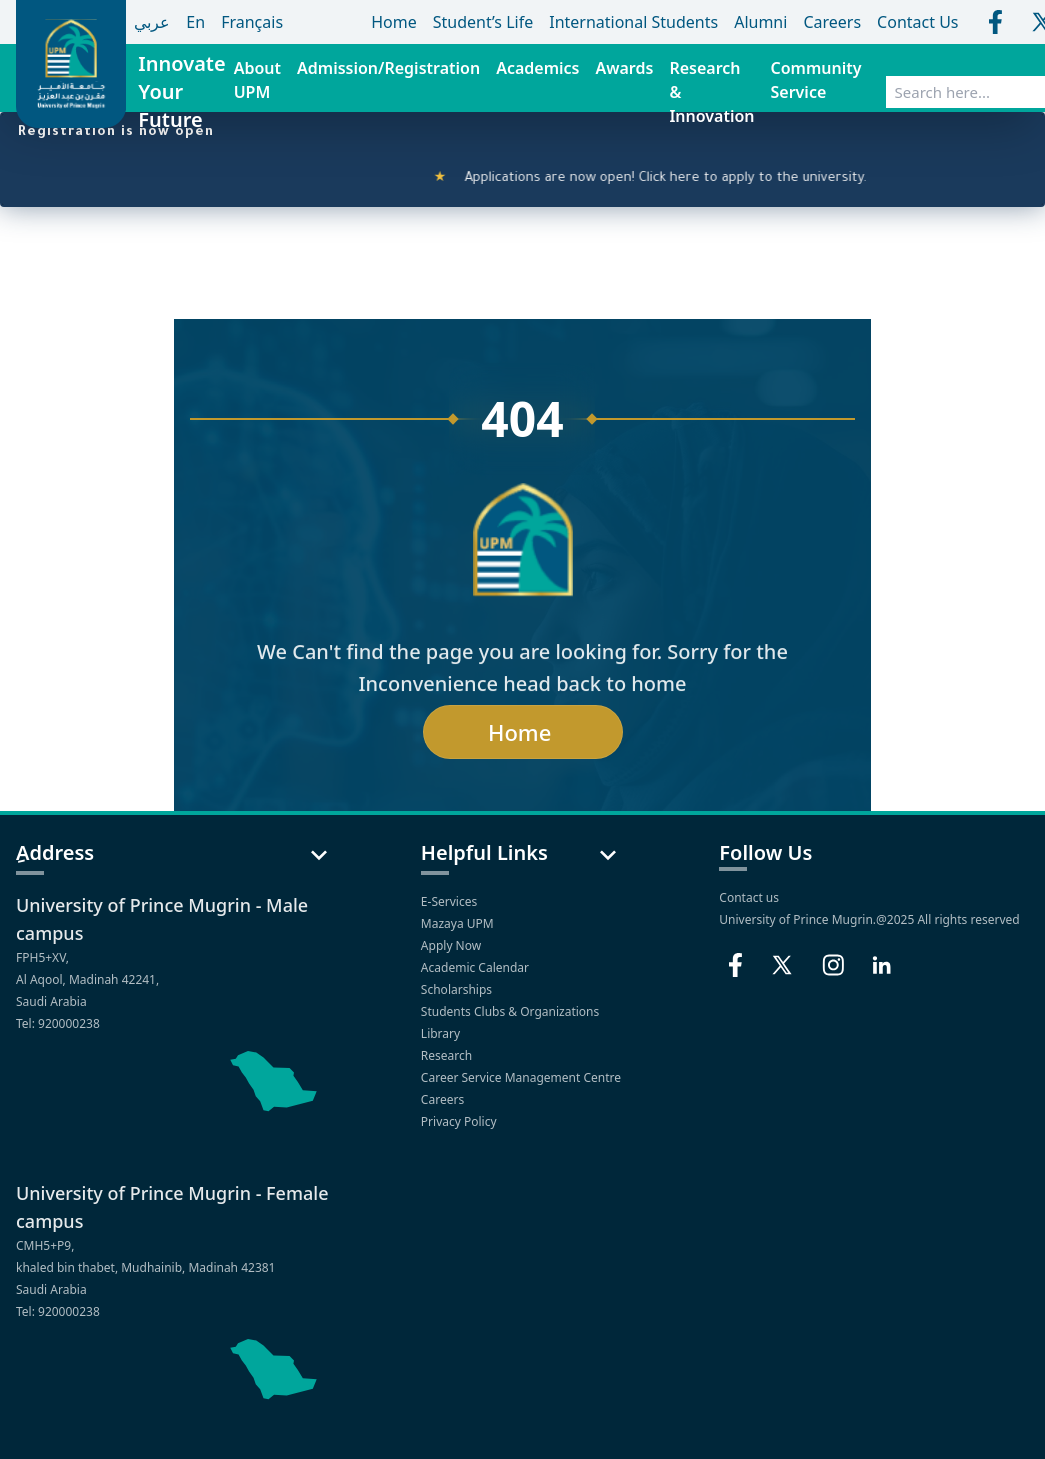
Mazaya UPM (457, 923)
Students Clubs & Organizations (512, 1011)
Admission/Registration (388, 68)
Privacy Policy (460, 1121)
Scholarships (458, 989)
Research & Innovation (711, 92)
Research (448, 1055)
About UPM (257, 80)
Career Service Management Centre (522, 1077)
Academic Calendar (476, 967)
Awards (624, 68)
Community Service (816, 80)
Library (442, 1033)
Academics (537, 68)
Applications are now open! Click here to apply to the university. (663, 179)
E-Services (449, 901)
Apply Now (452, 945)
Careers (444, 1099)
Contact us (749, 897)
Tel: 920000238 (58, 1023)
